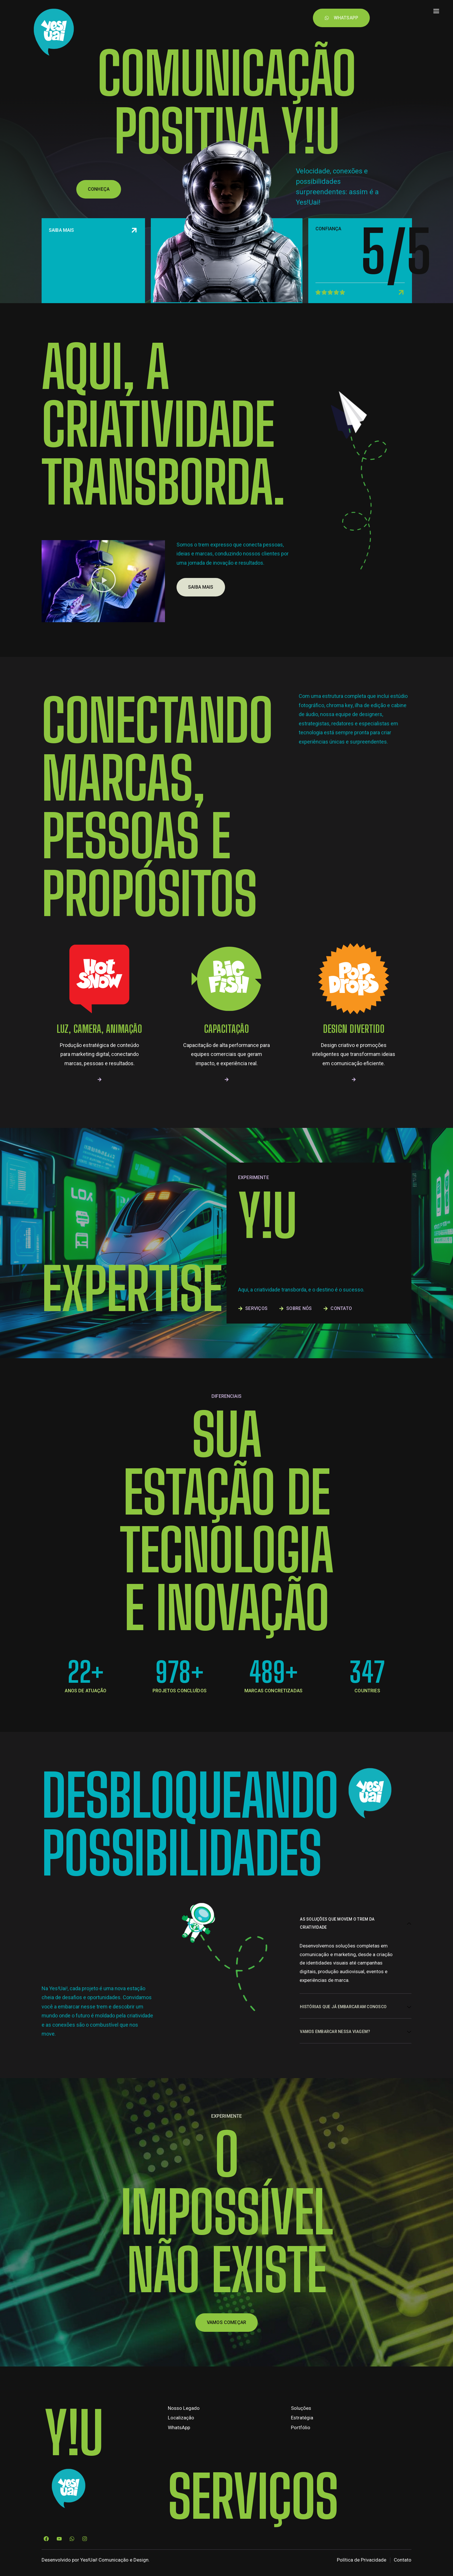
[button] (103, 626)
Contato (244, 13)
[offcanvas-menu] (436, 11)
